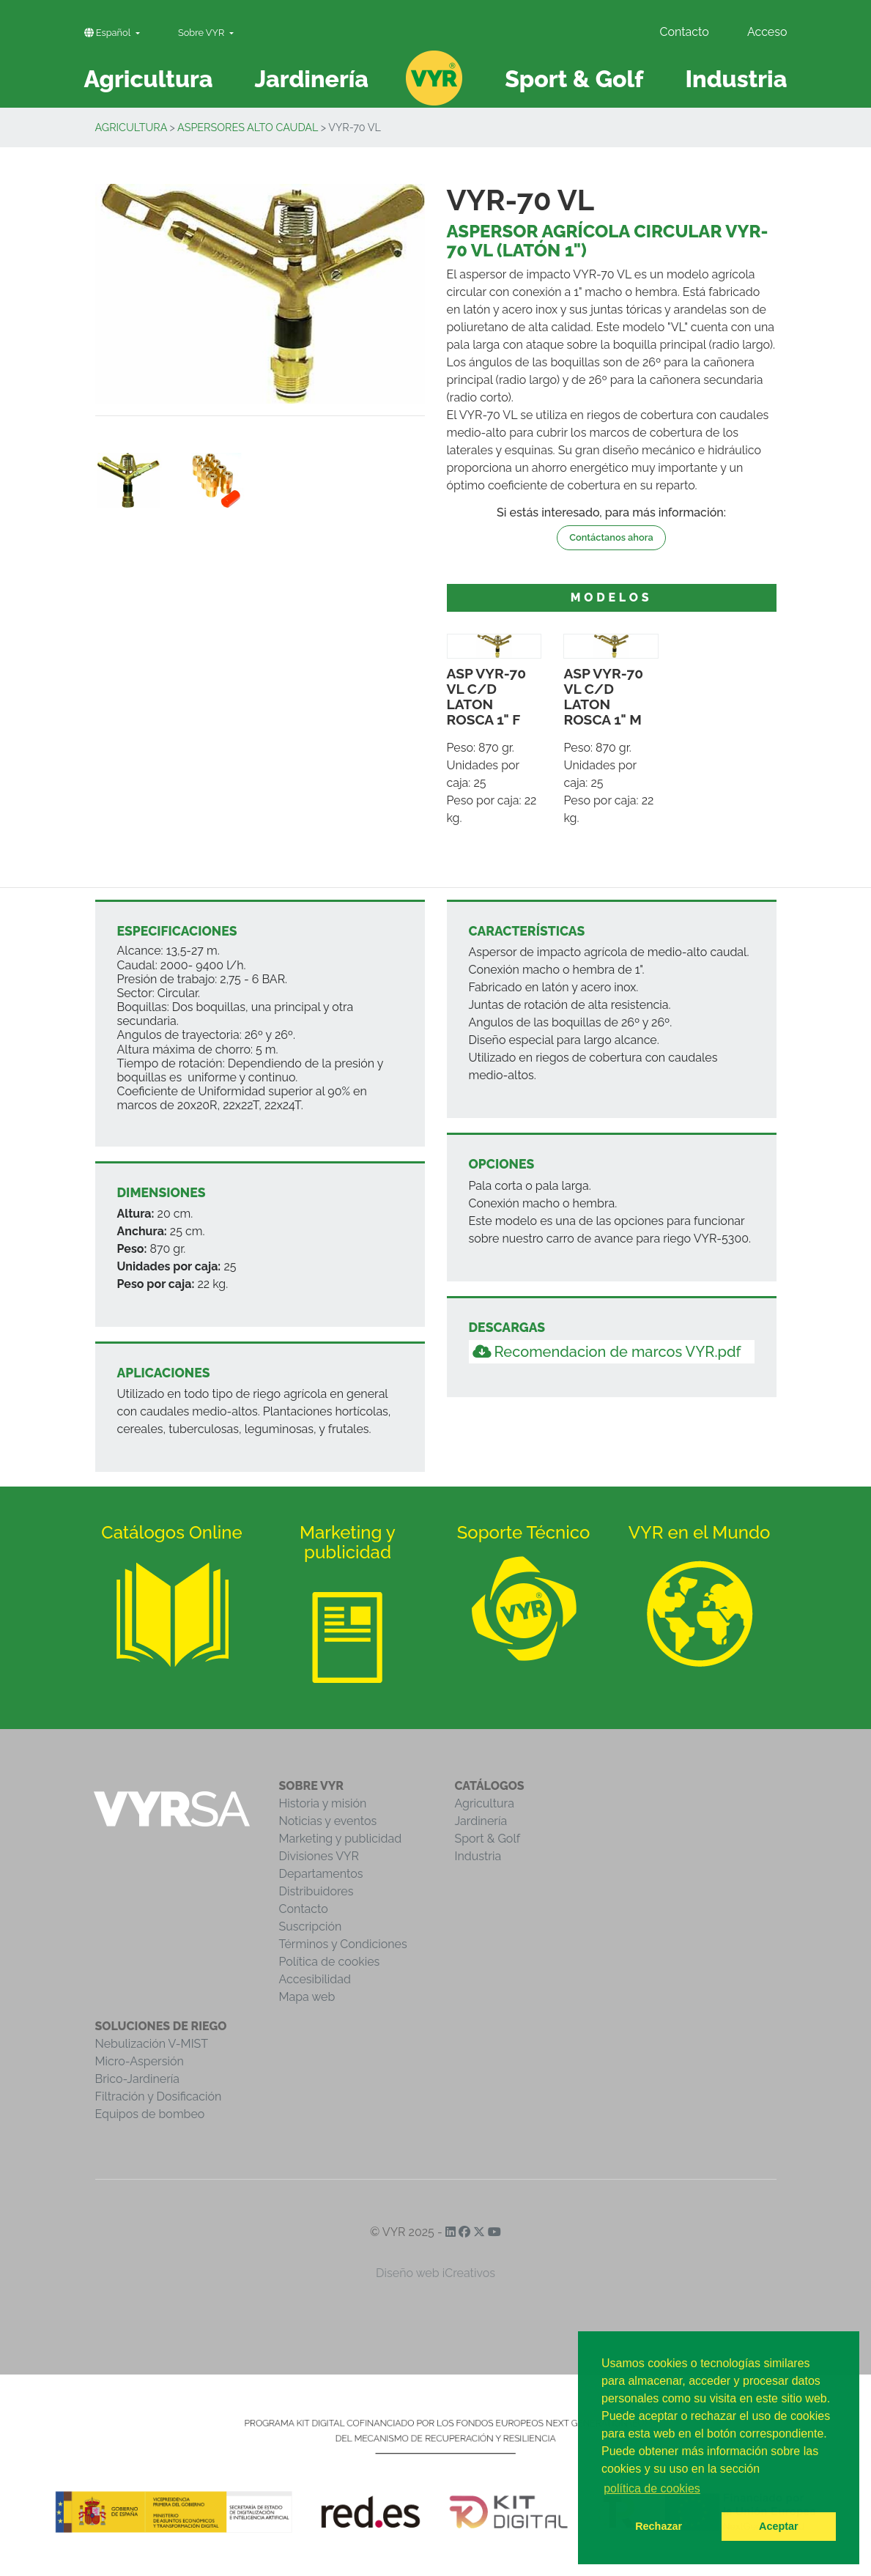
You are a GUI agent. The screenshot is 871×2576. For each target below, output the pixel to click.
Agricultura (131, 127)
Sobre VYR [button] (202, 32)
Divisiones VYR (319, 1856)
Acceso (767, 32)
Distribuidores (316, 1891)
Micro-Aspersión (139, 2061)
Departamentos (321, 1874)
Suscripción (310, 1926)
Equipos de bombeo (150, 2114)
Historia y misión (323, 1803)
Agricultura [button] (148, 78)
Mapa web (307, 1997)
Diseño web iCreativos (435, 2273)
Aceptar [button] (778, 2526)
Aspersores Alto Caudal (247, 127)
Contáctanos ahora (611, 537)
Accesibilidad (315, 1979)
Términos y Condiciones (343, 1944)
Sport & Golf (488, 1839)
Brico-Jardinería (137, 2079)
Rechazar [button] (658, 2526)
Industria (478, 1856)
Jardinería (481, 1821)
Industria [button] (736, 78)
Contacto (683, 32)
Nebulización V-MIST (152, 2044)
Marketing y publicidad (340, 1839)
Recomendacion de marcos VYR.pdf (606, 1352)
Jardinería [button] (311, 78)
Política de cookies (329, 1962)
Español (108, 32)
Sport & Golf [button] (574, 78)
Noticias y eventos (328, 1821)
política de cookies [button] (652, 2488)
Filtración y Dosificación (158, 2096)
